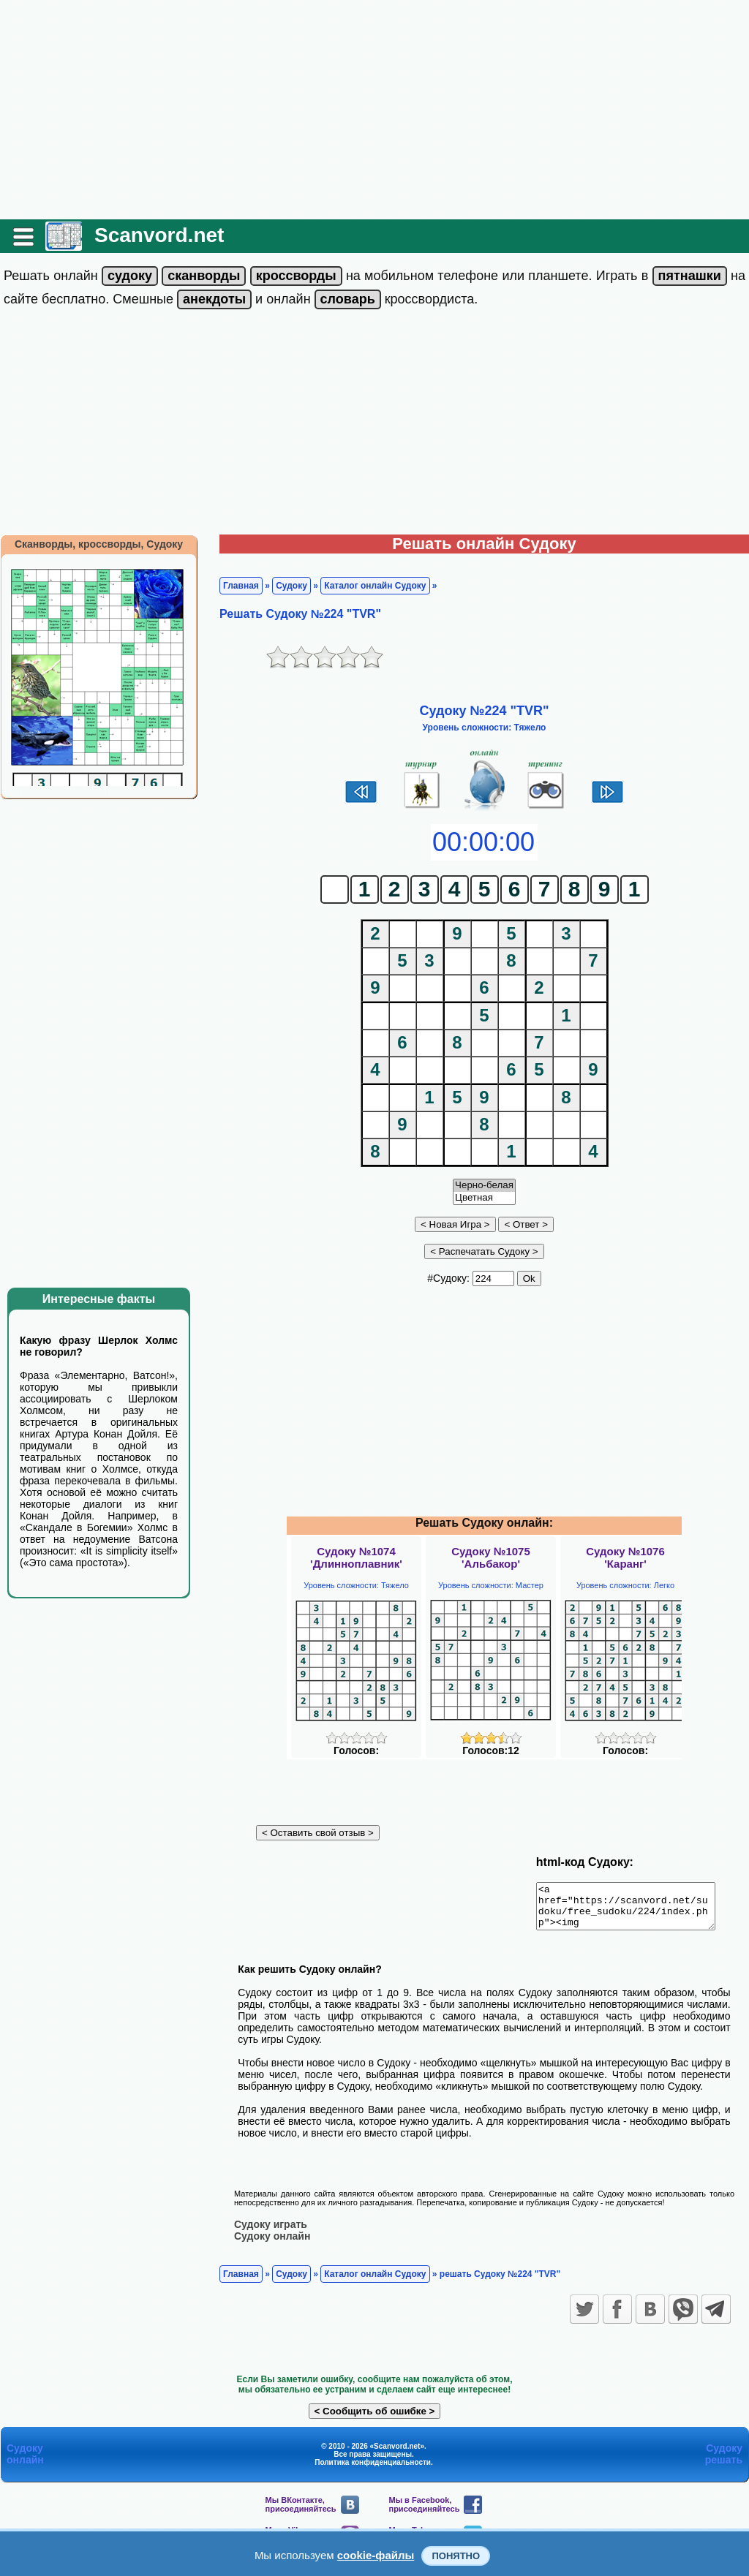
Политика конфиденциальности (373, 2470)
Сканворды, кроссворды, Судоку (99, 544)
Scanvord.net (159, 235)
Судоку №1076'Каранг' (625, 1557)
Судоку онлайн (272, 2244)
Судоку (291, 586)
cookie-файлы (376, 2555)
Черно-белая (484, 1185)
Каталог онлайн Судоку (375, 586)
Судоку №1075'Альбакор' (490, 1557)
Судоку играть (270, 2232)
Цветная (484, 1198)
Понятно (456, 2555)
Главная (241, 586)
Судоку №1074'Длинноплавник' (356, 1557)
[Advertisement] (374, 109)
